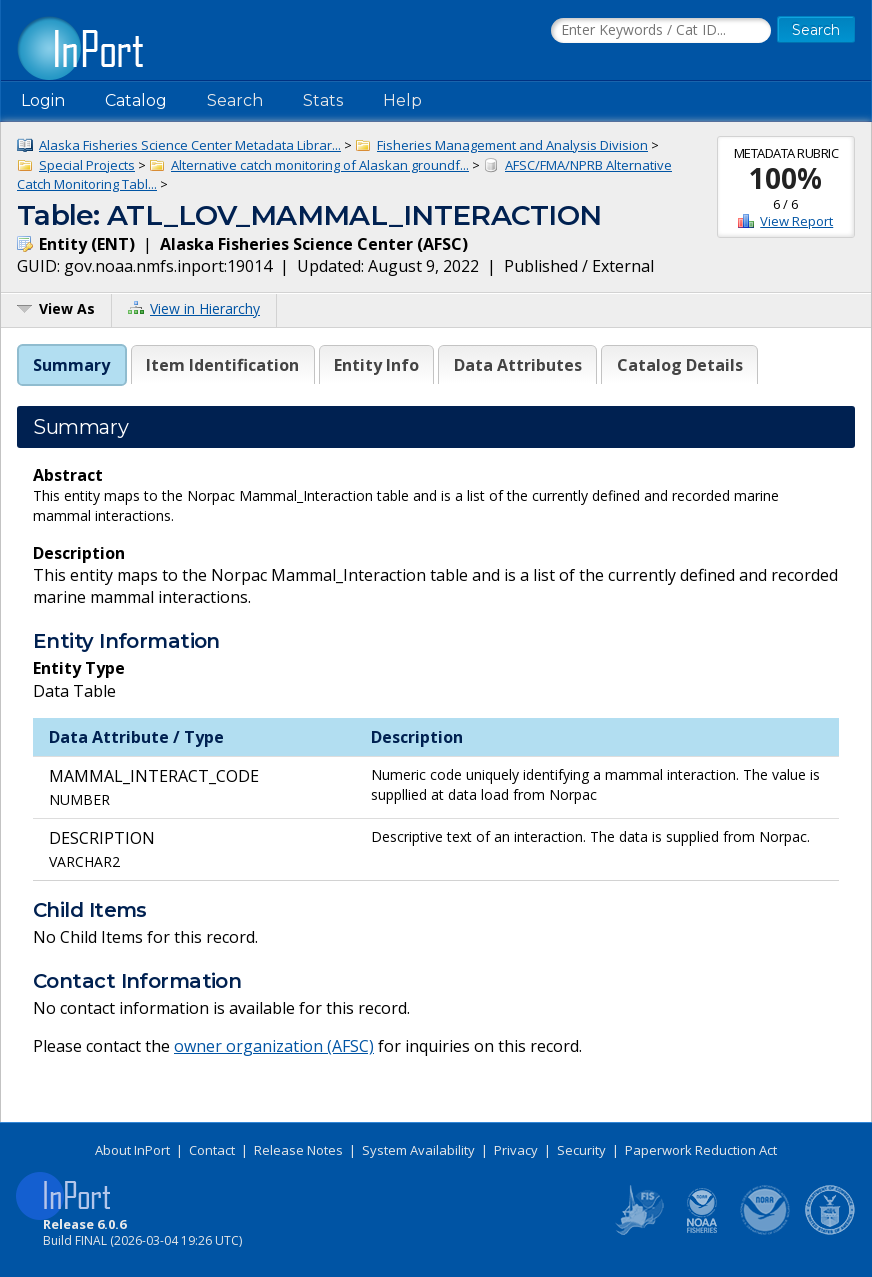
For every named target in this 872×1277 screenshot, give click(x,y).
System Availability (418, 1150)
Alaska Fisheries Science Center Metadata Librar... (190, 145)
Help (402, 100)
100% (785, 178)
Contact (212, 1150)
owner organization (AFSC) (274, 1046)
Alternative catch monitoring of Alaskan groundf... (320, 165)
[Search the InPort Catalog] (661, 31)
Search (235, 100)
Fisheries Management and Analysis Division (512, 145)
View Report (796, 221)
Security (581, 1150)
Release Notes (298, 1150)
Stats (323, 100)
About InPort (132, 1150)
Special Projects (87, 165)
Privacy (516, 1150)
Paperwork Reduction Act (701, 1150)
